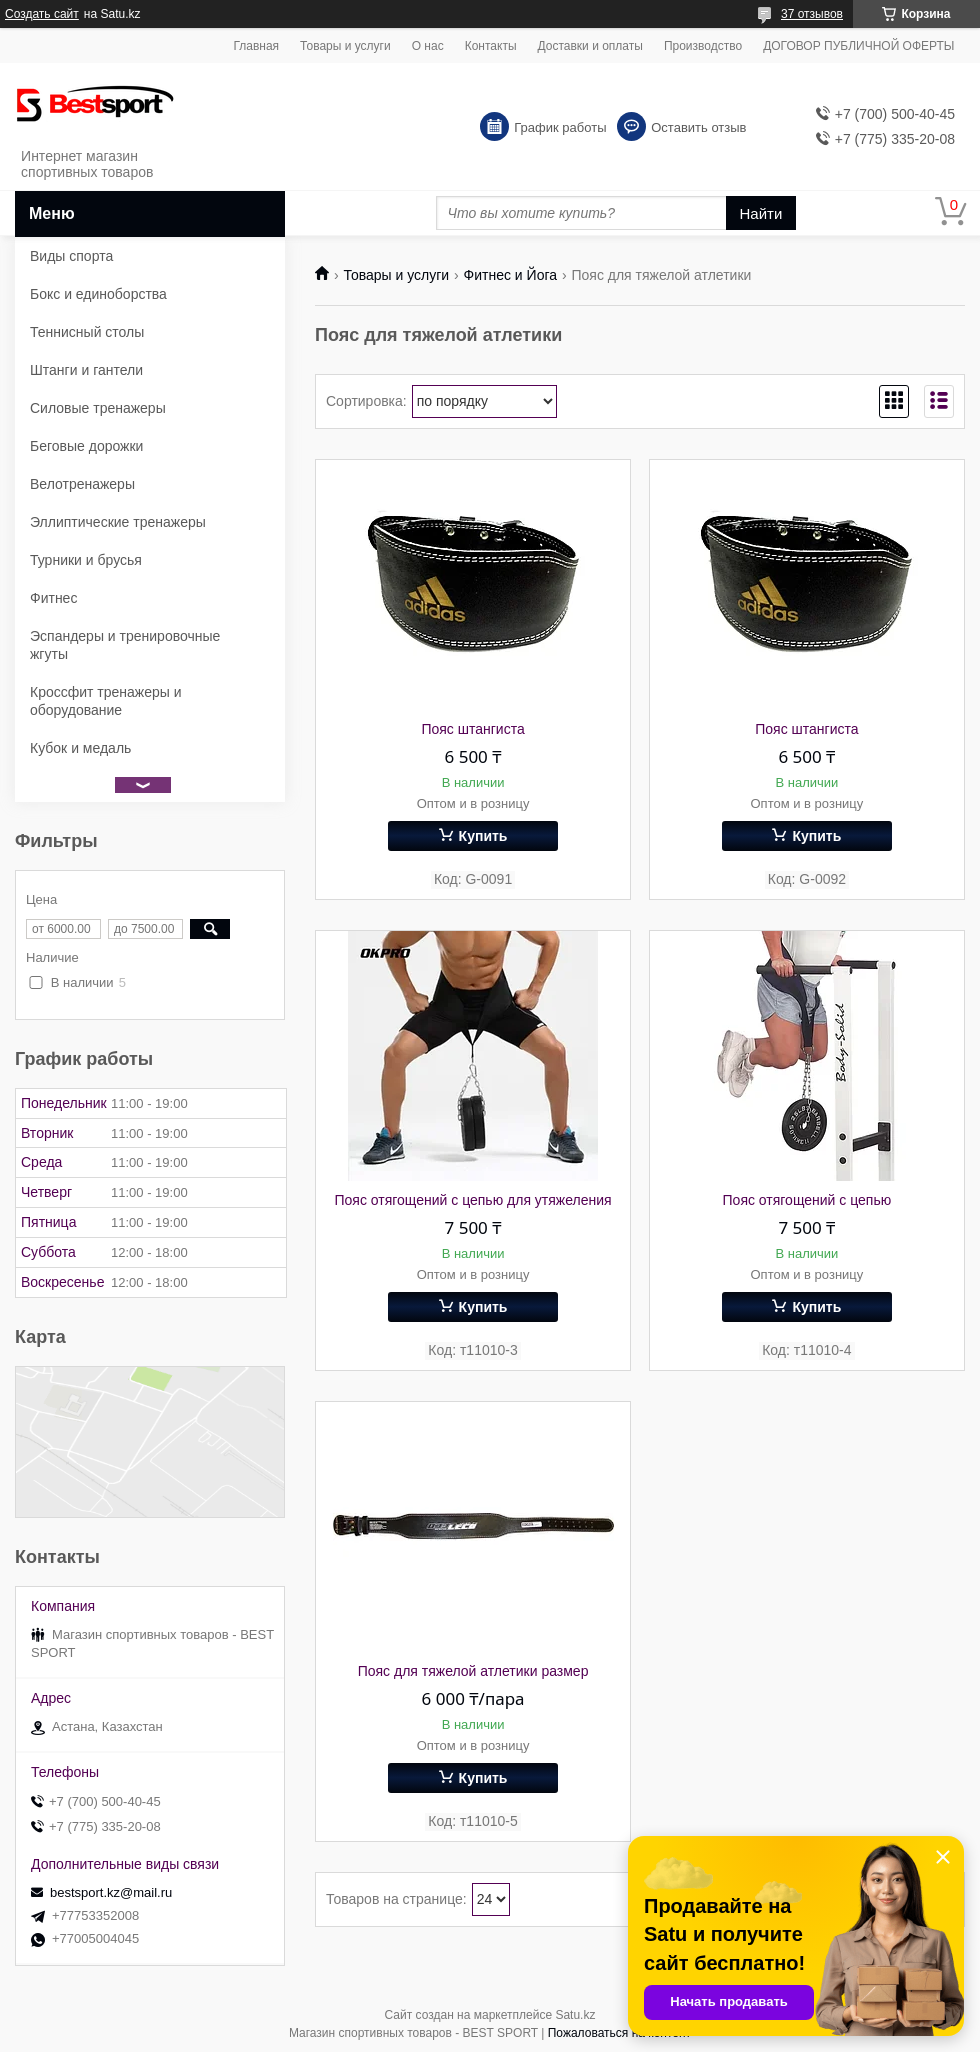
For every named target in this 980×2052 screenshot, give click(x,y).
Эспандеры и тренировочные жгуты (125, 645)
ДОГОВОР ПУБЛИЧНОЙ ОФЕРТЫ (858, 46)
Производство (703, 46)
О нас (428, 46)
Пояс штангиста (472, 729)
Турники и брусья (86, 560)
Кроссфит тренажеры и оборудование (106, 701)
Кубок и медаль (80, 748)
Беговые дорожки (86, 446)
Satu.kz (575, 2015)
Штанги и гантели (86, 370)
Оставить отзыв (698, 127)
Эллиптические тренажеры (118, 522)
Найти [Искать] (761, 213)
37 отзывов (812, 14)
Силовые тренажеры (98, 408)
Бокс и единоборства (98, 294)
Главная (256, 46)
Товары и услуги (345, 46)
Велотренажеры (82, 484)
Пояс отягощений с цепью (807, 1200)
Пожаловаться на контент (619, 2033)
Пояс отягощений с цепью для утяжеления (472, 1200)
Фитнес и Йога (510, 275)
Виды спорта (71, 256)
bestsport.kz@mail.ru (111, 1892)
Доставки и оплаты (590, 46)
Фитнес (53, 598)
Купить (483, 836)
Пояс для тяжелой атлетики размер (473, 1671)
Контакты (491, 46)
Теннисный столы (87, 332)
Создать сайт (42, 14)
